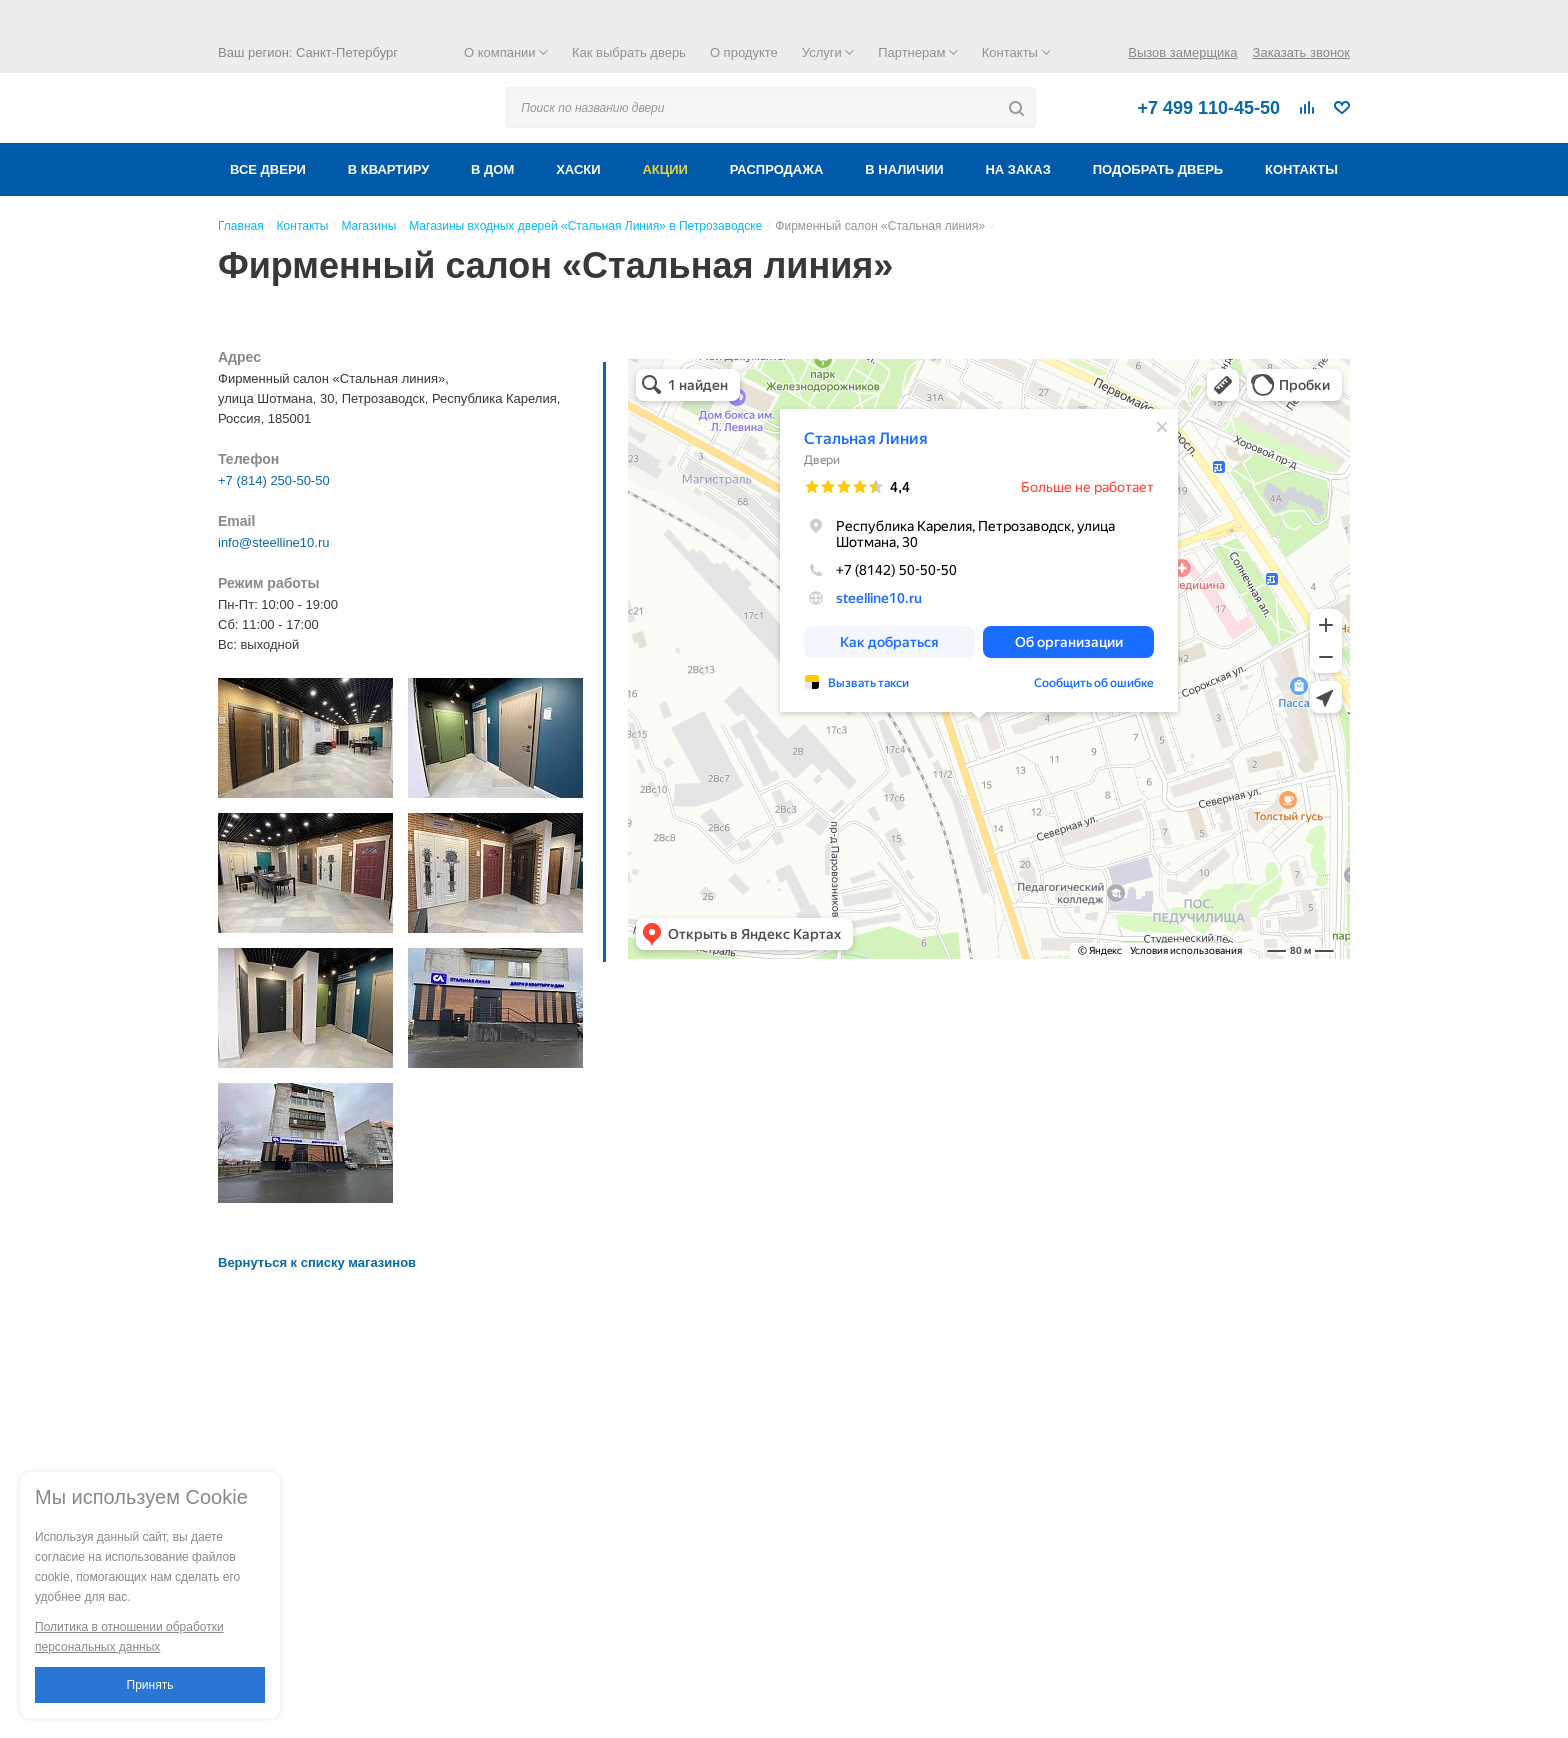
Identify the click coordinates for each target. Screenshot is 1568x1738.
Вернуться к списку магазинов (317, 1262)
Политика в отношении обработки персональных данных (129, 1637)
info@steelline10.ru (273, 542)
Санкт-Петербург (347, 52)
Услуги (828, 52)
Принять (150, 1685)
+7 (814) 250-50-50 (274, 480)
